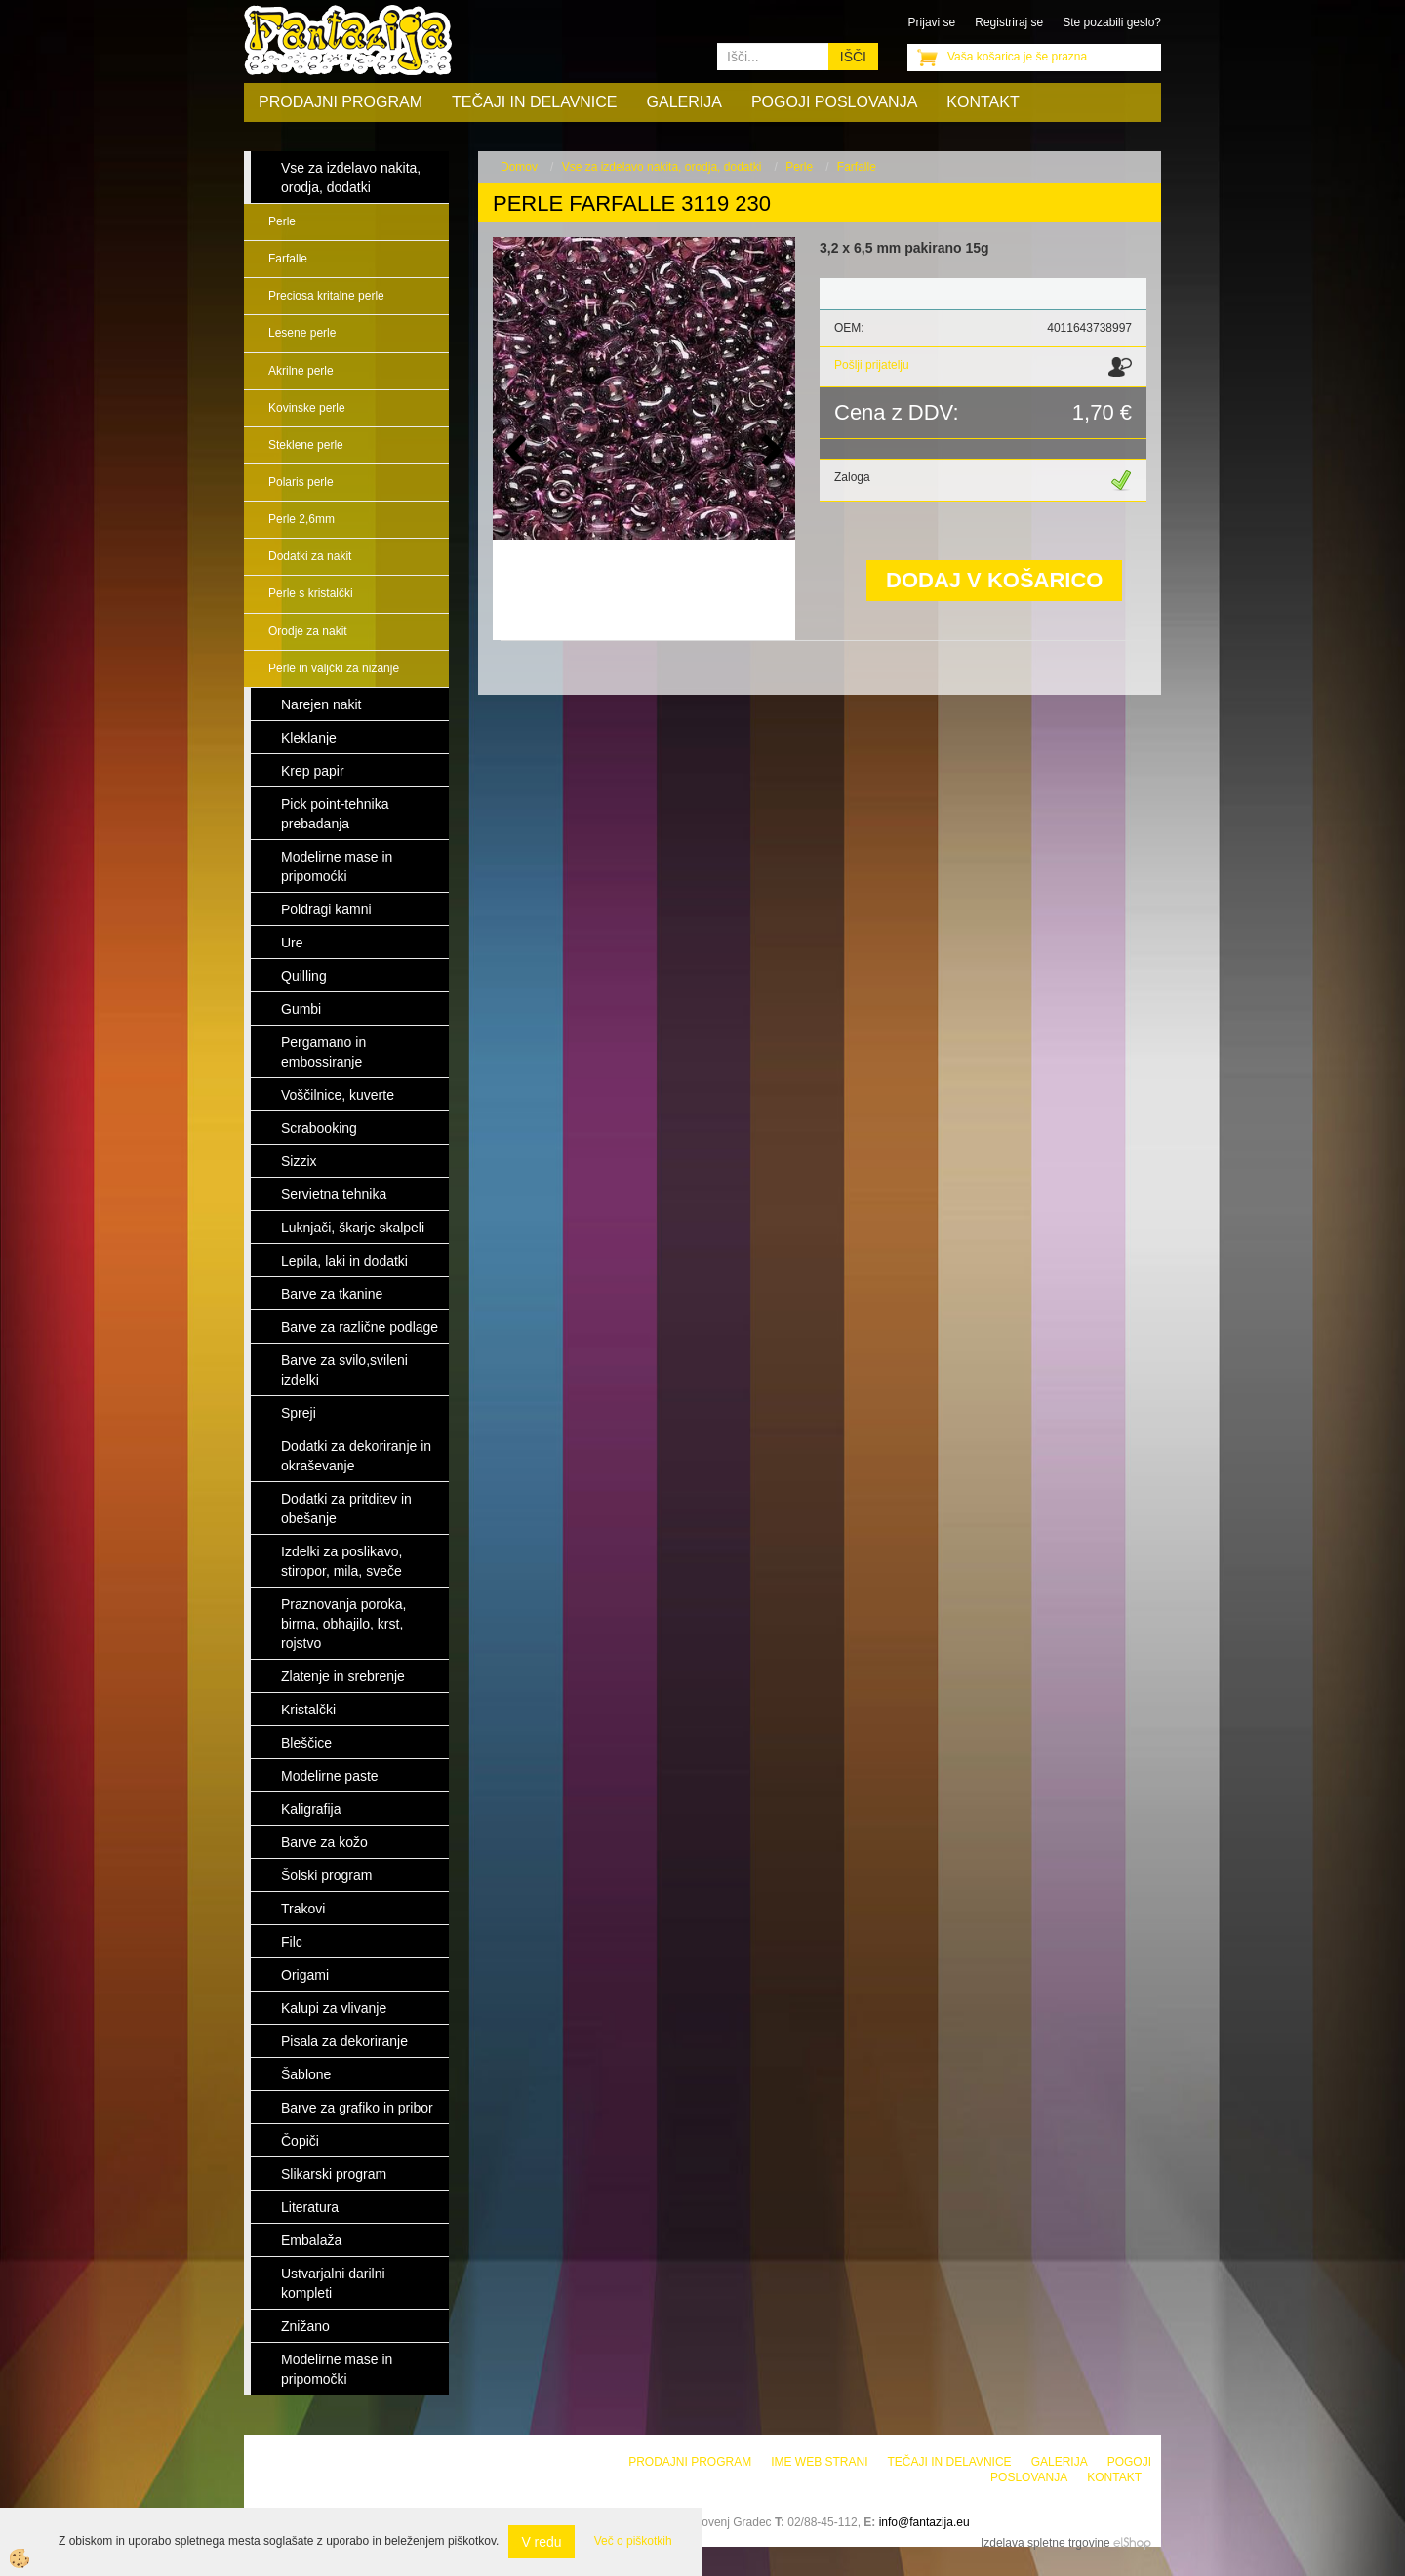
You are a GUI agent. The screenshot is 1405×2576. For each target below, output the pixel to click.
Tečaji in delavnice (535, 102)
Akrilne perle (301, 371)
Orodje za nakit (307, 631)
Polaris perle (301, 482)
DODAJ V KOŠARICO (994, 580)
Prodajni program (340, 102)
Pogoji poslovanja (834, 102)
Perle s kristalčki (310, 593)
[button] (770, 452)
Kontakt (982, 102)
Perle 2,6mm (301, 519)
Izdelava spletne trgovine (1045, 2543)
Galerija (684, 102)
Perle (282, 221)
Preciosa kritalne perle (326, 295)
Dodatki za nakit (309, 556)
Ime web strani (819, 2462)
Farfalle (287, 258)
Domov (519, 167)
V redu (541, 2542)
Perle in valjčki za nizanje (333, 668)
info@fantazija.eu (924, 2522)
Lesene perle (302, 333)
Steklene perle (305, 445)
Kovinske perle (306, 408)
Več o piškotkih (633, 2541)
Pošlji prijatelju (871, 365)
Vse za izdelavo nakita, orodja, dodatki (662, 167)
